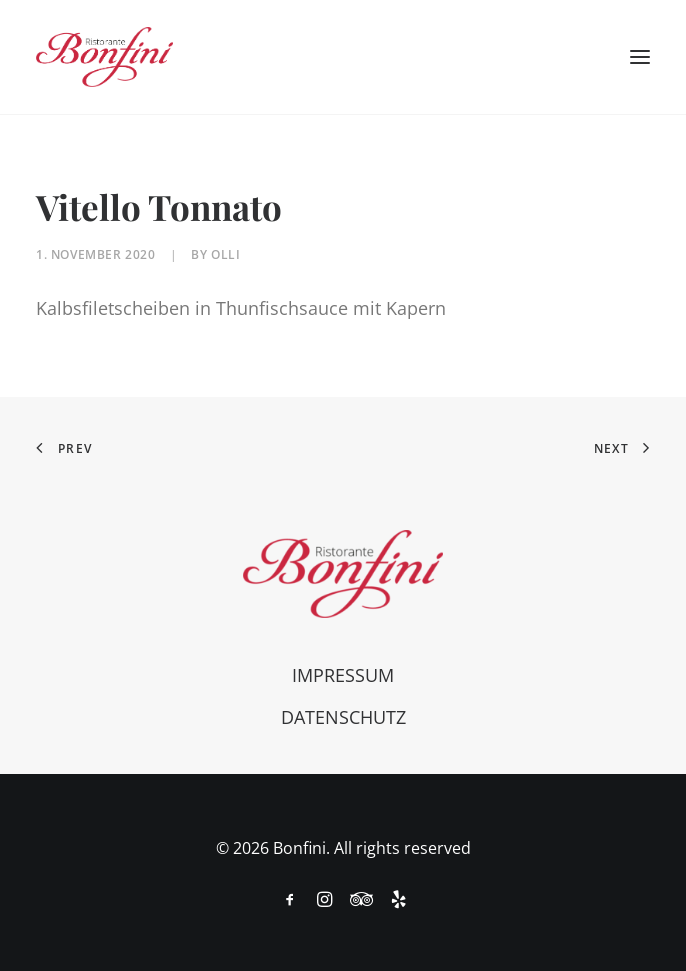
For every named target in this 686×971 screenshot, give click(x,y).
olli (225, 254)
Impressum (343, 675)
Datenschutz (343, 717)
